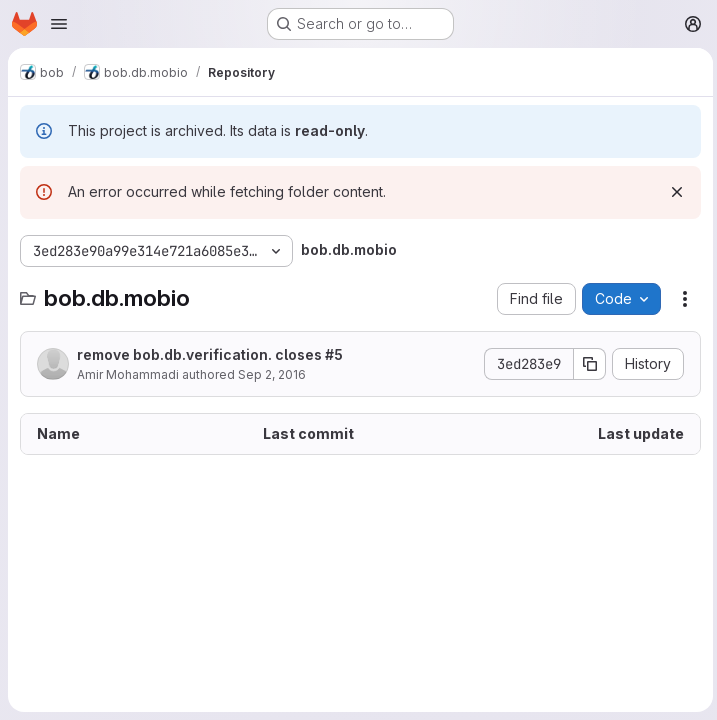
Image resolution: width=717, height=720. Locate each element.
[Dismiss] (673, 192)
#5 (334, 354)
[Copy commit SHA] (586, 364)
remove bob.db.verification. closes (210, 354)
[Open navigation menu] (59, 24)
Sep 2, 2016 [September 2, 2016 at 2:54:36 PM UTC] (272, 374)
